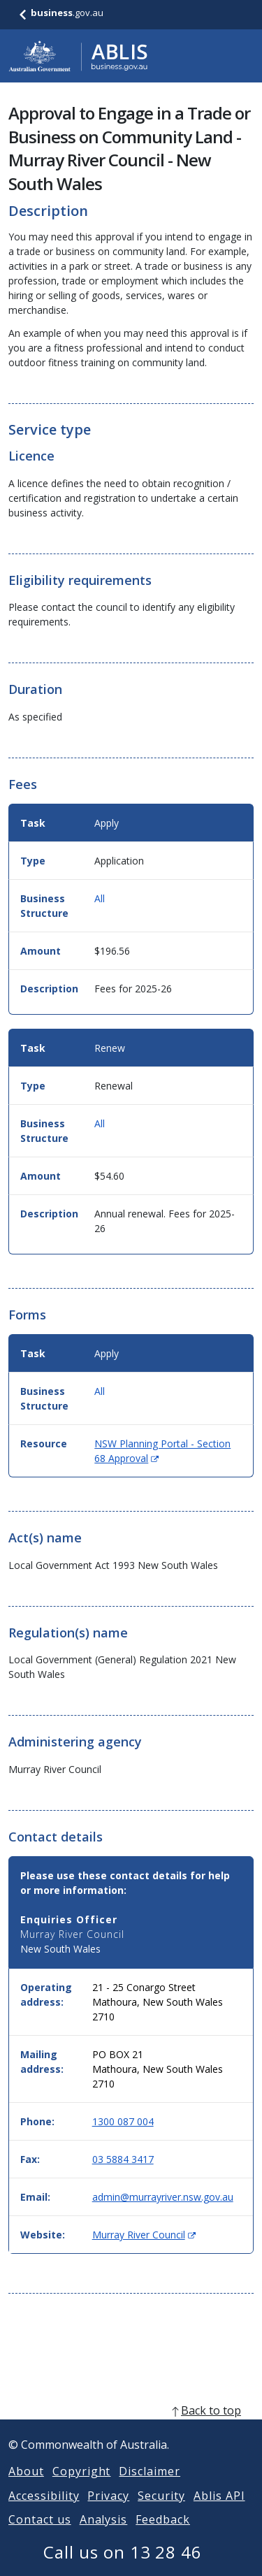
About (26, 2488)
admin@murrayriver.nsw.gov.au (162, 2197)
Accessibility (43, 2512)
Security (161, 2512)
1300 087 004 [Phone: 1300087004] (123, 2121)
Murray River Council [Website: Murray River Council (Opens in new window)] (144, 2234)
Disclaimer (149, 2488)
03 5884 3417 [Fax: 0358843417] (123, 2159)
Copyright (81, 2488)
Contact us (39, 2536)
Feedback (163, 2536)
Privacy (108, 2512)
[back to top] (131, 2427)
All (99, 898)
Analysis (104, 2536)
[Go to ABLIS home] (78, 55)
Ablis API (219, 2512)
